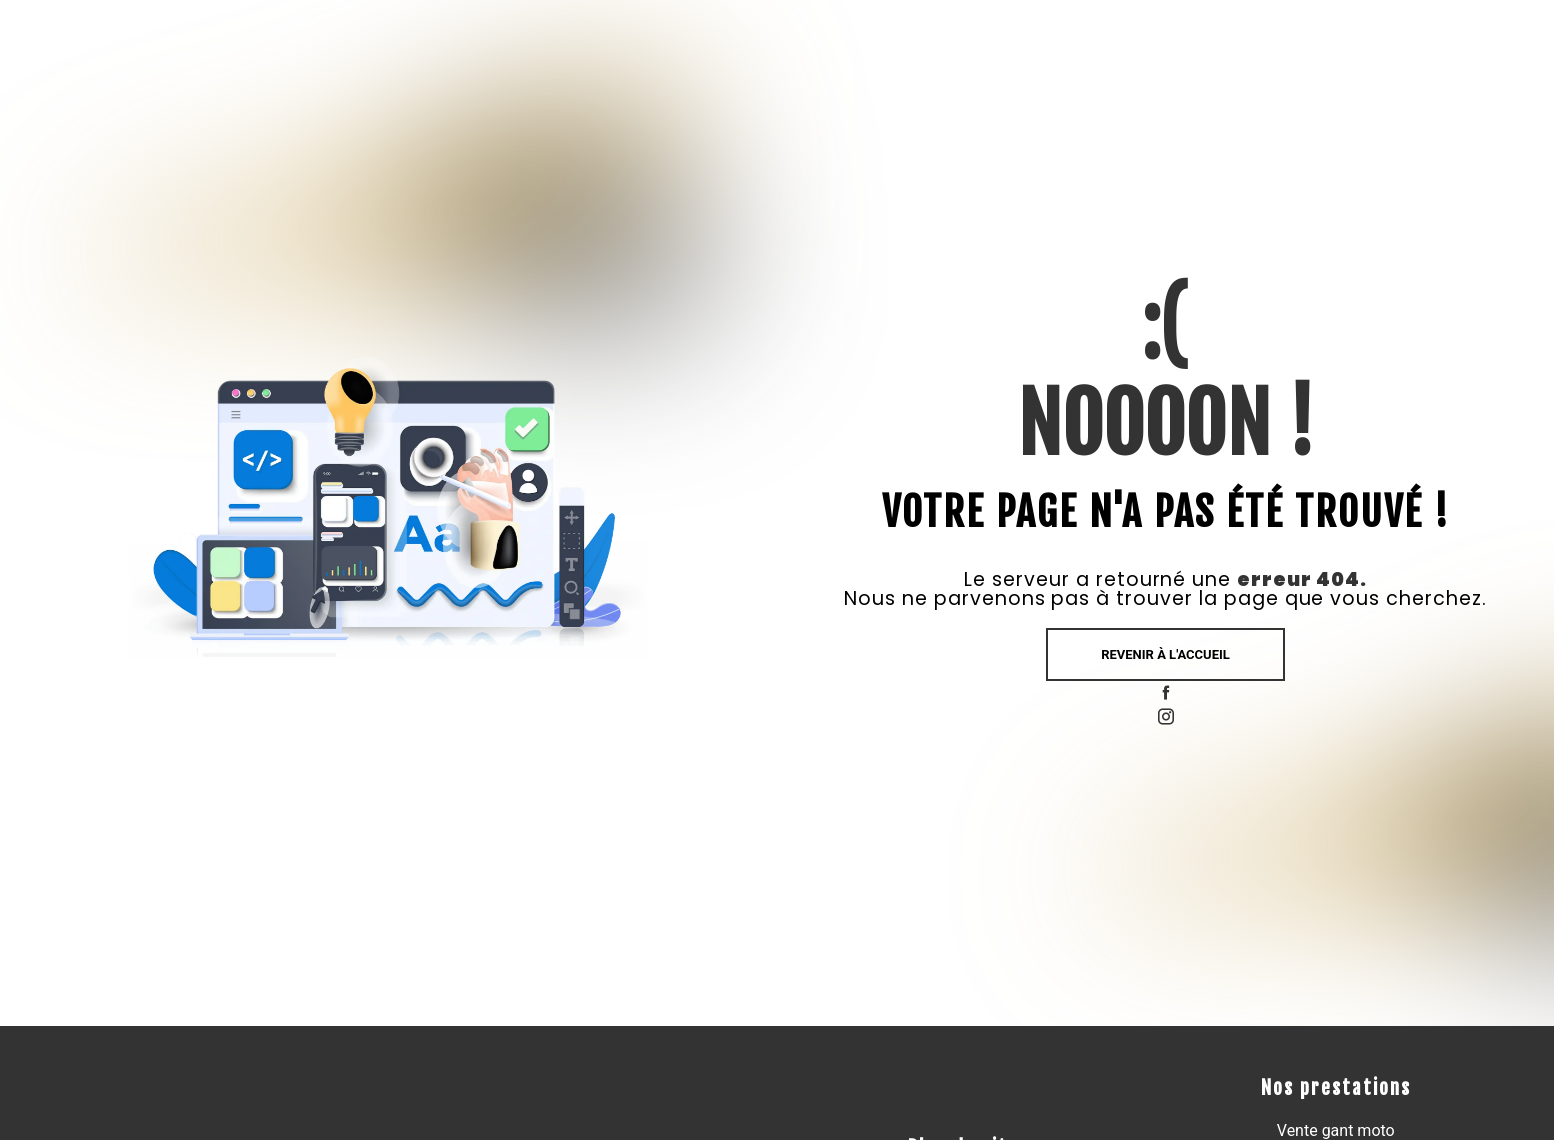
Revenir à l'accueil (1165, 654)
